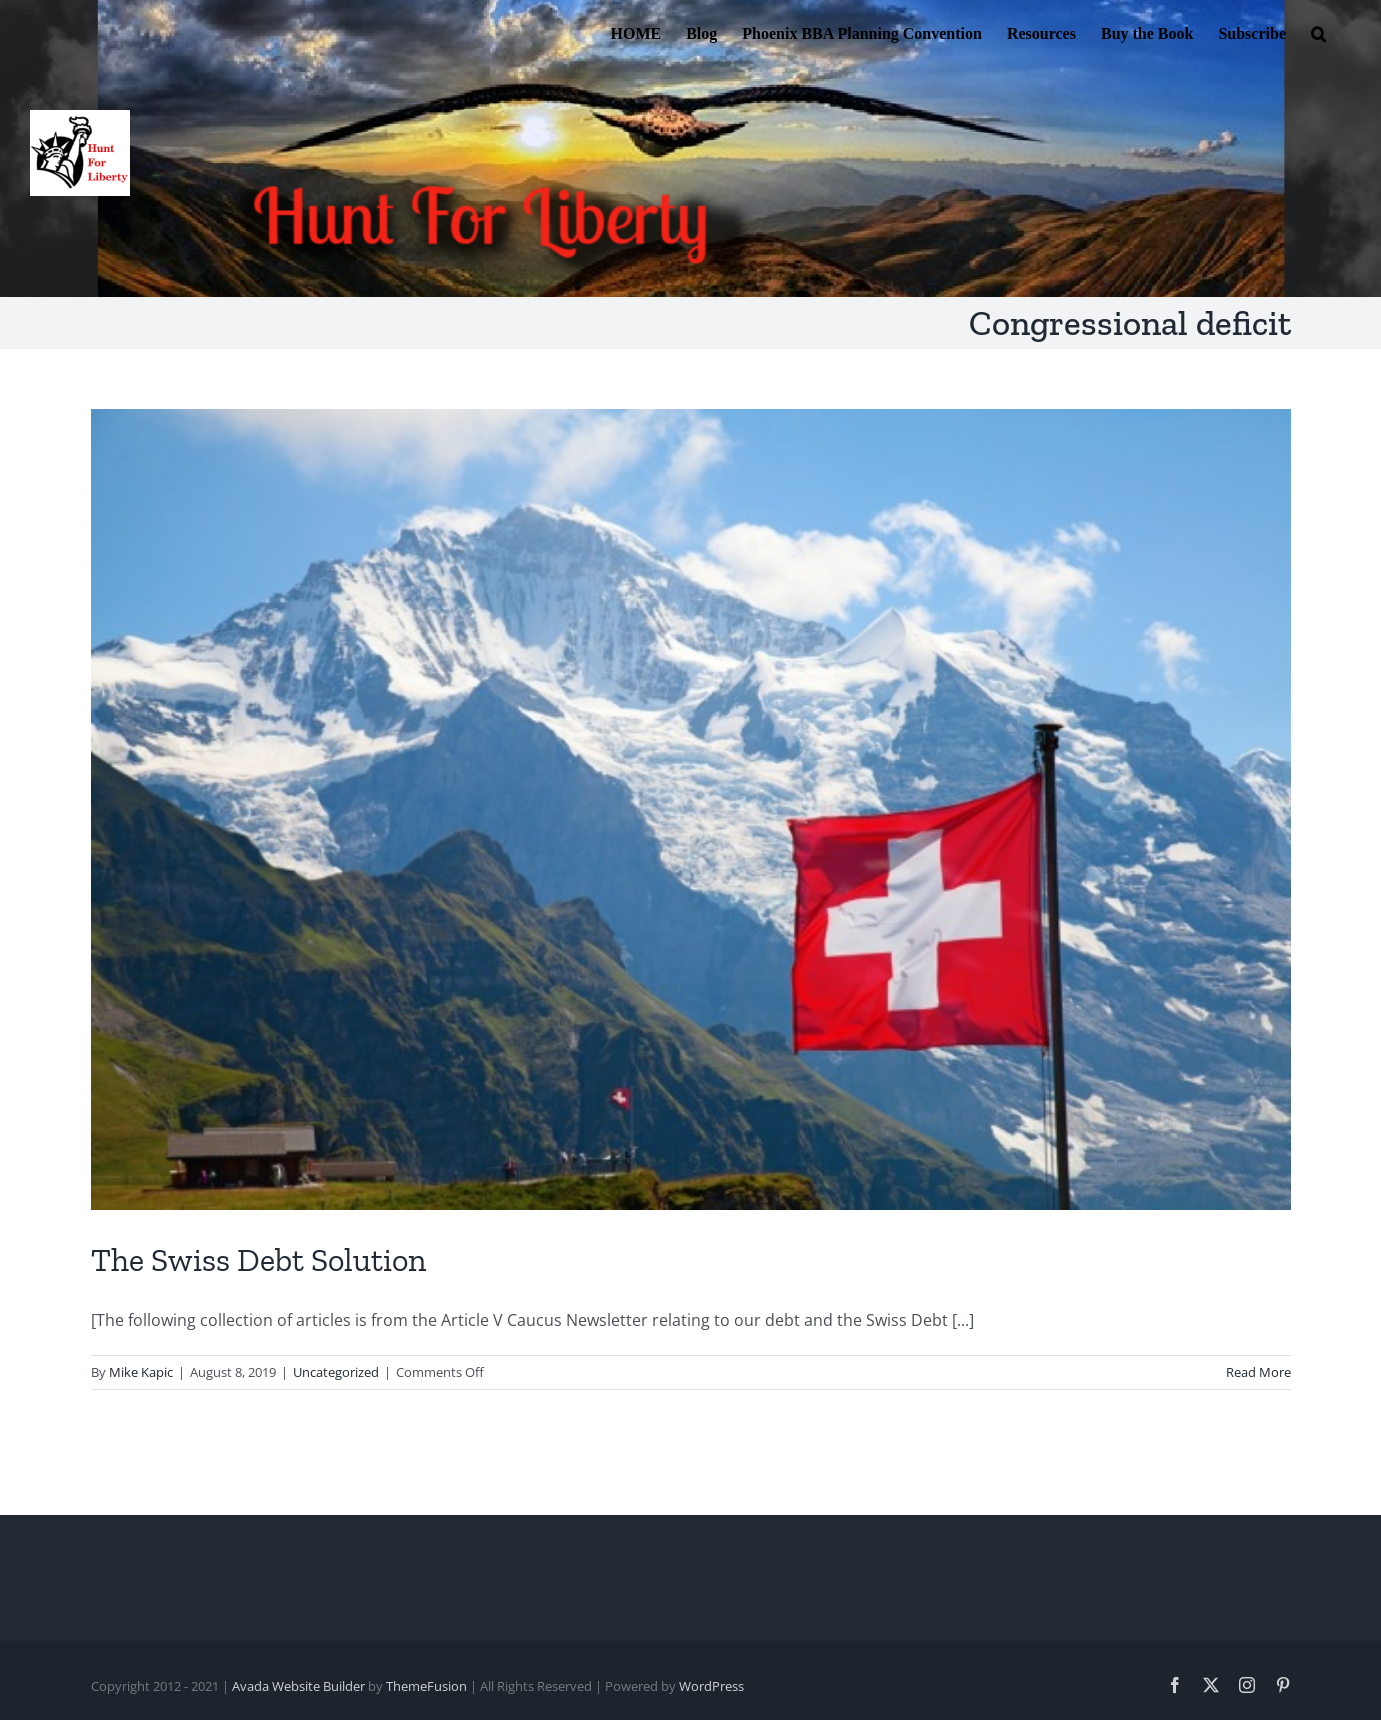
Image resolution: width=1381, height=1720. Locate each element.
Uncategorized (336, 1372)
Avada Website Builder (298, 1686)
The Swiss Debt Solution (258, 1260)
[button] (1318, 32)
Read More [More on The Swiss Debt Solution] (1258, 1372)
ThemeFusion (426, 1686)
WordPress (711, 1686)
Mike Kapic (141, 1372)
